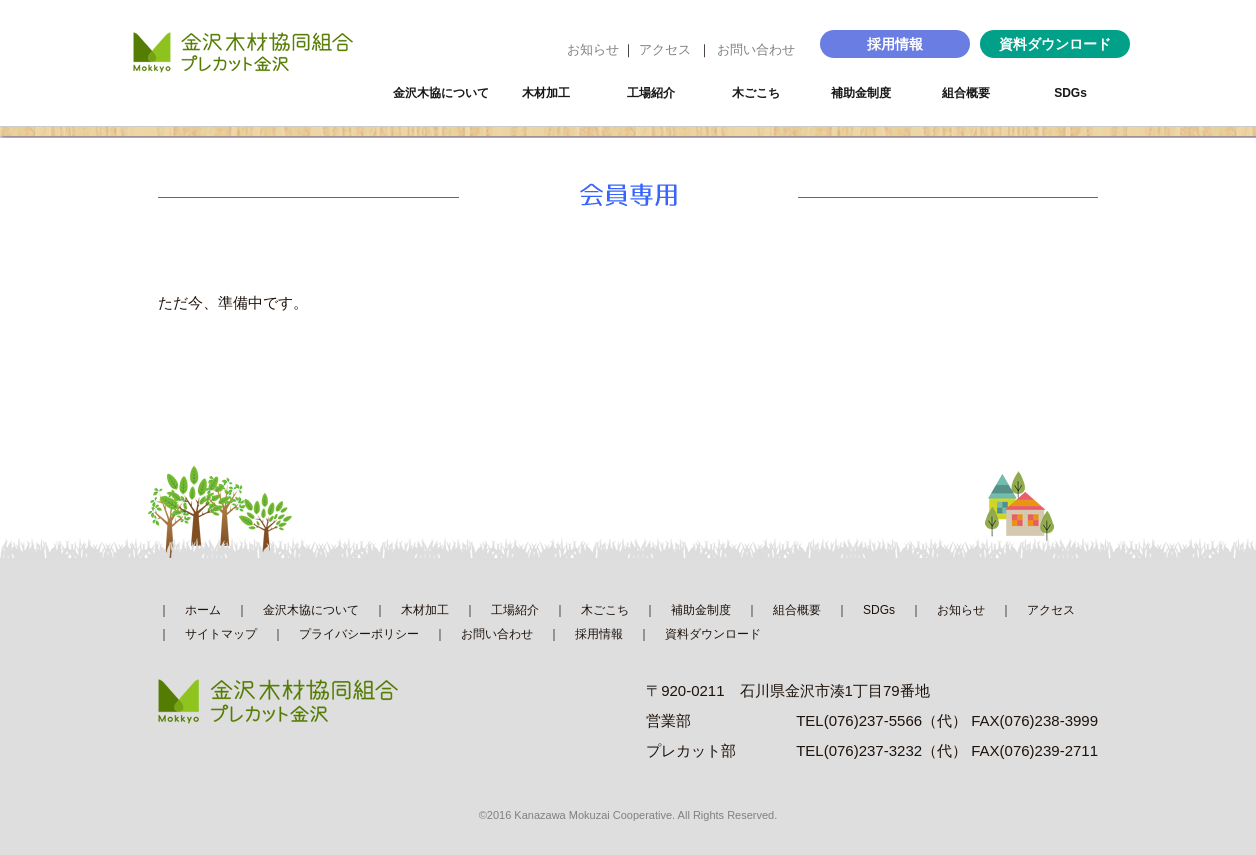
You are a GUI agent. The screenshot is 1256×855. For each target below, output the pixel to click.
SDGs (1070, 93)
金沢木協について (441, 93)
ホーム (203, 610)
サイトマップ (221, 634)
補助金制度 (861, 93)
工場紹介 (651, 93)
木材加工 (546, 93)
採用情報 (895, 44)
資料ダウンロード (1055, 44)
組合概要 (966, 93)
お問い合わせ (756, 49)
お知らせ (593, 49)
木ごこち (756, 93)
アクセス (665, 49)
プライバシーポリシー (359, 634)
